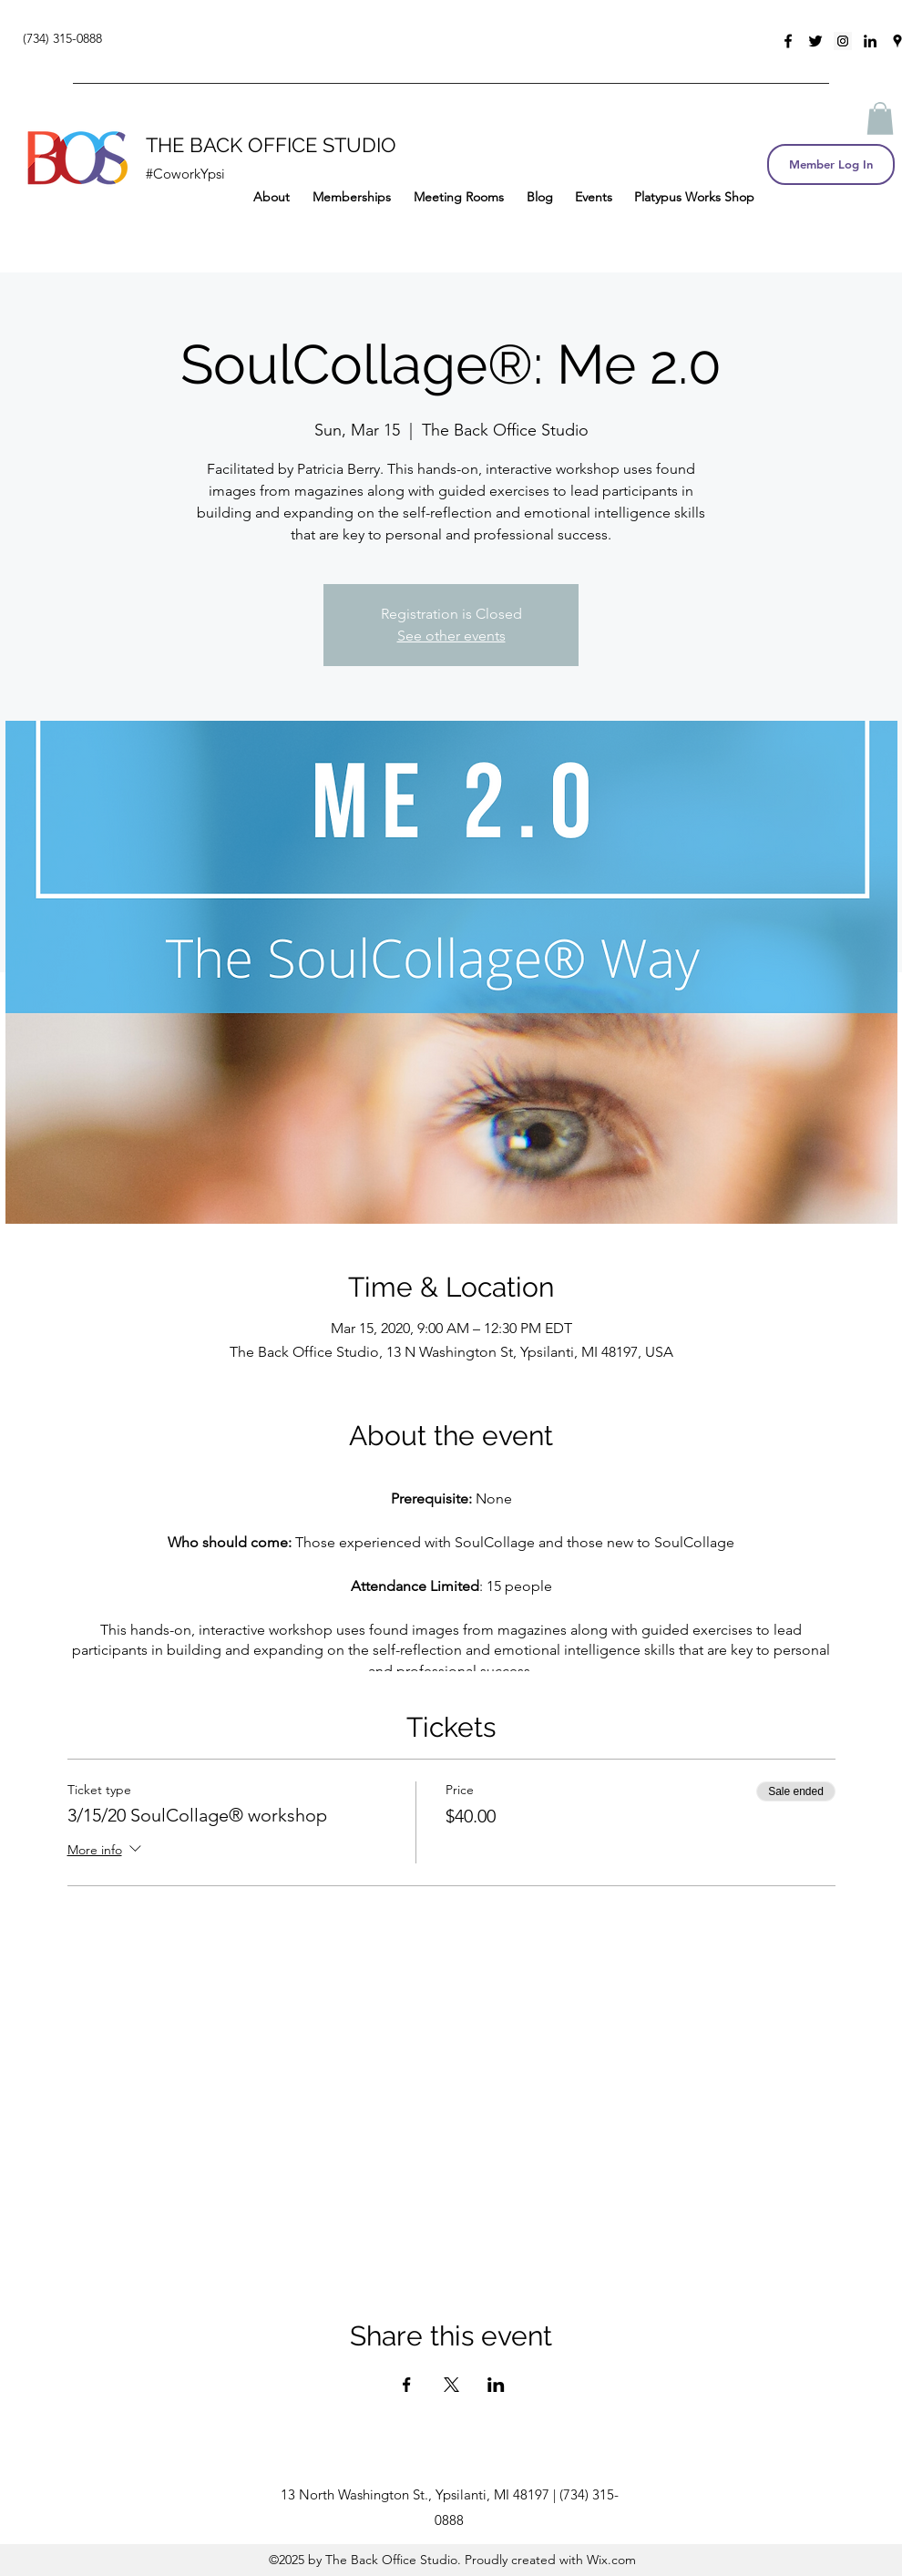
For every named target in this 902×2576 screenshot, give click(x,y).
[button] (880, 118)
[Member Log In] (831, 164)
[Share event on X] (451, 2384)
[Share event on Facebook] (406, 2384)
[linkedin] (870, 41)
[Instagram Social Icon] (843, 41)
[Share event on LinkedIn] (496, 2384)
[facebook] (788, 41)
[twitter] (815, 41)
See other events (451, 635)
